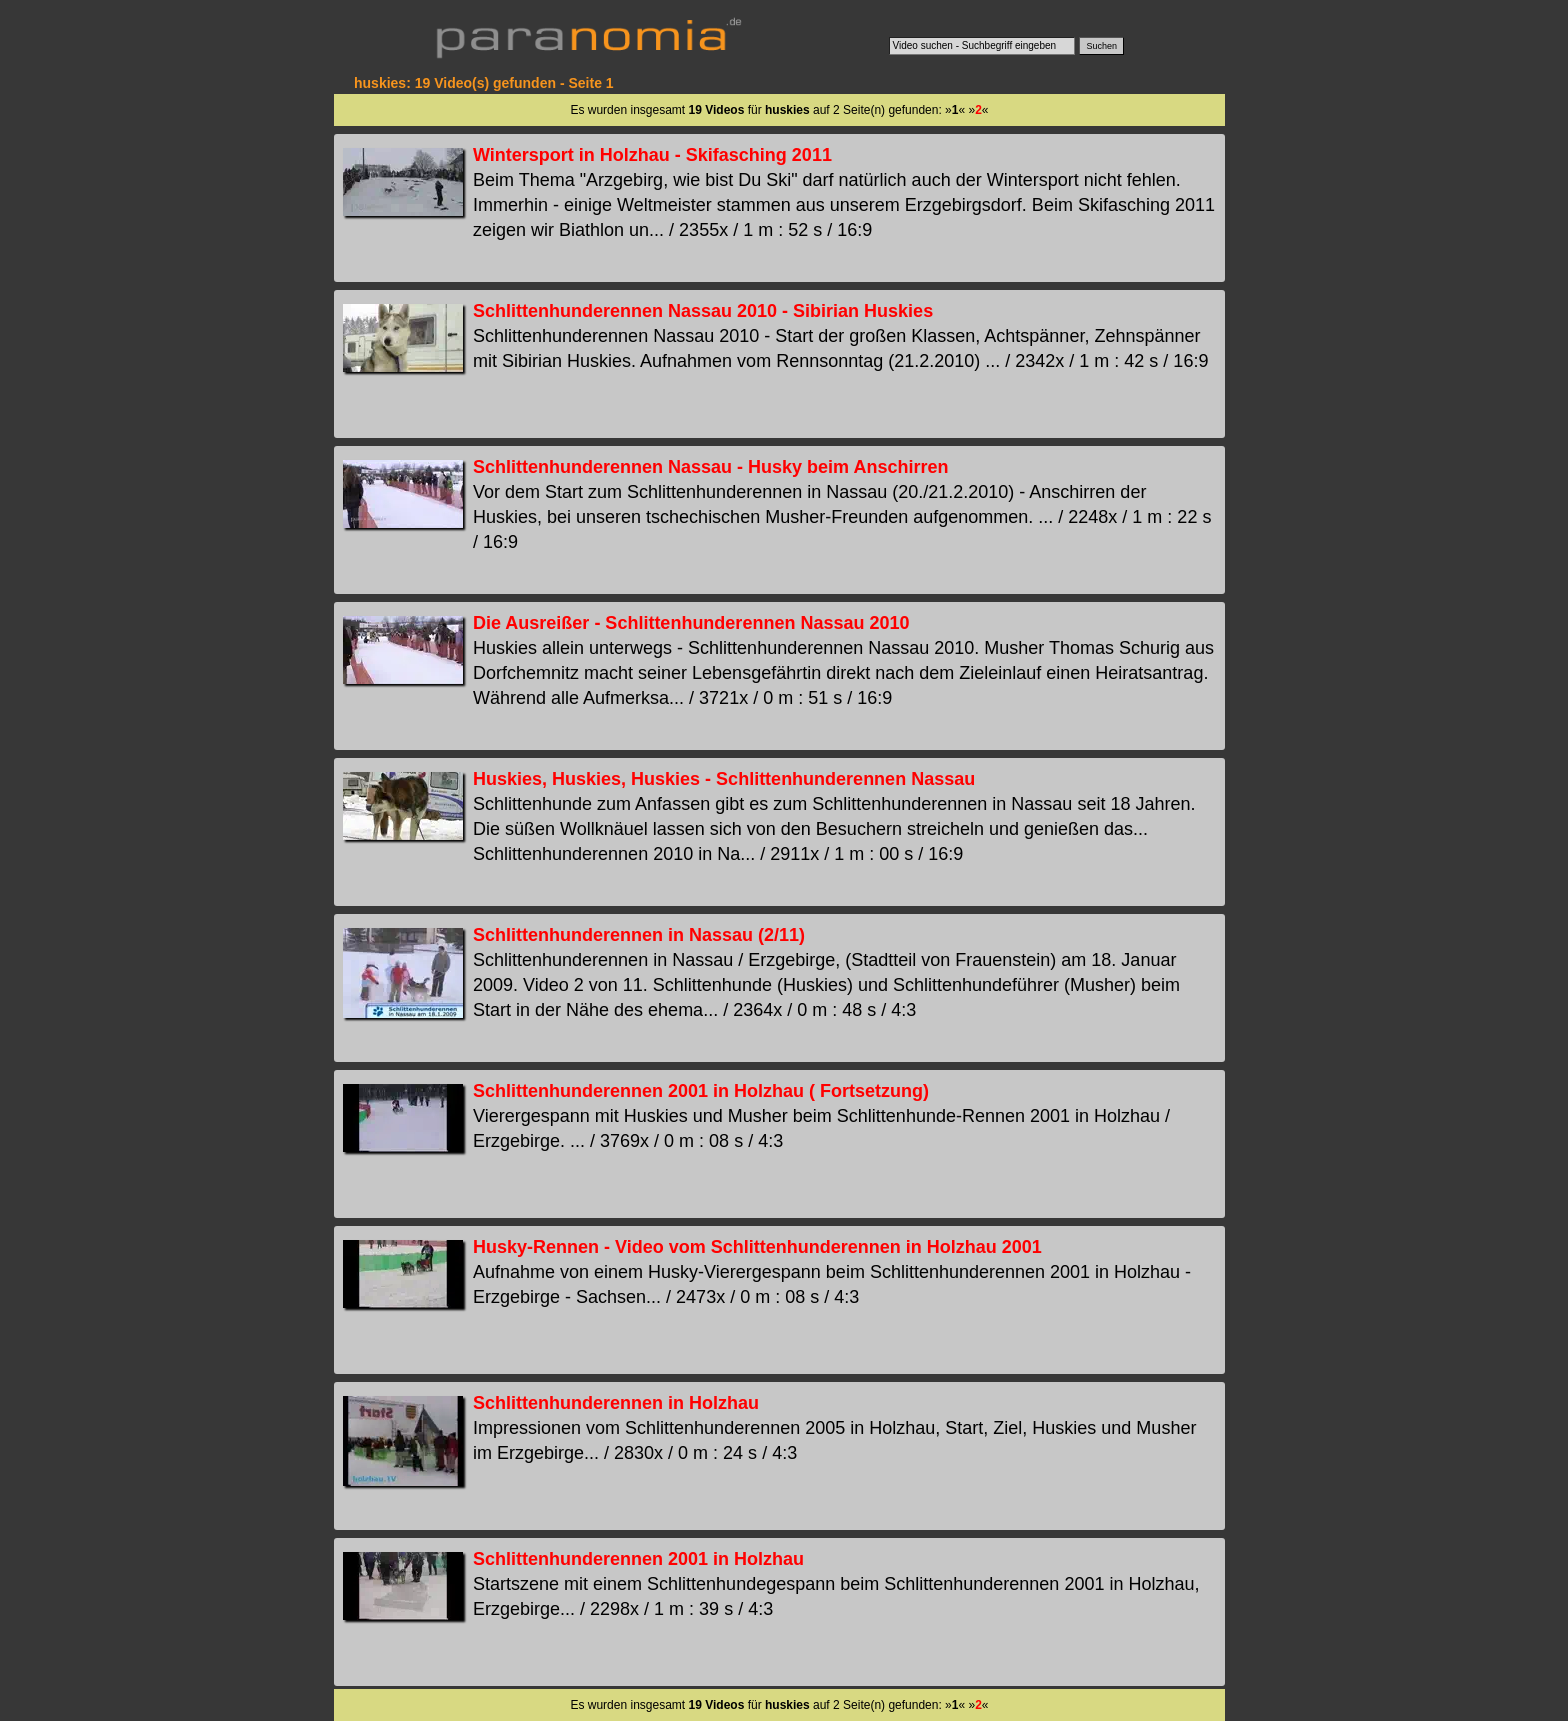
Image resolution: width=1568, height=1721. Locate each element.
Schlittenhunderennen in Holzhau (616, 1403)
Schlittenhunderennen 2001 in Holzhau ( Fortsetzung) (701, 1091)
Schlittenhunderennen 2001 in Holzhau (638, 1559)
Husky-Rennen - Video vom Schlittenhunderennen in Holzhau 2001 (757, 1247)
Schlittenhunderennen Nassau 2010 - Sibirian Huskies (703, 311)
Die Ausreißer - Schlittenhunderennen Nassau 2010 (691, 623)
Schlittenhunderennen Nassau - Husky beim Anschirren (710, 467)
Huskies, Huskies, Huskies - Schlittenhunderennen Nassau (724, 779)
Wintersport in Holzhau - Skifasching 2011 (652, 155)
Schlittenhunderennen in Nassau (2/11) (639, 935)
